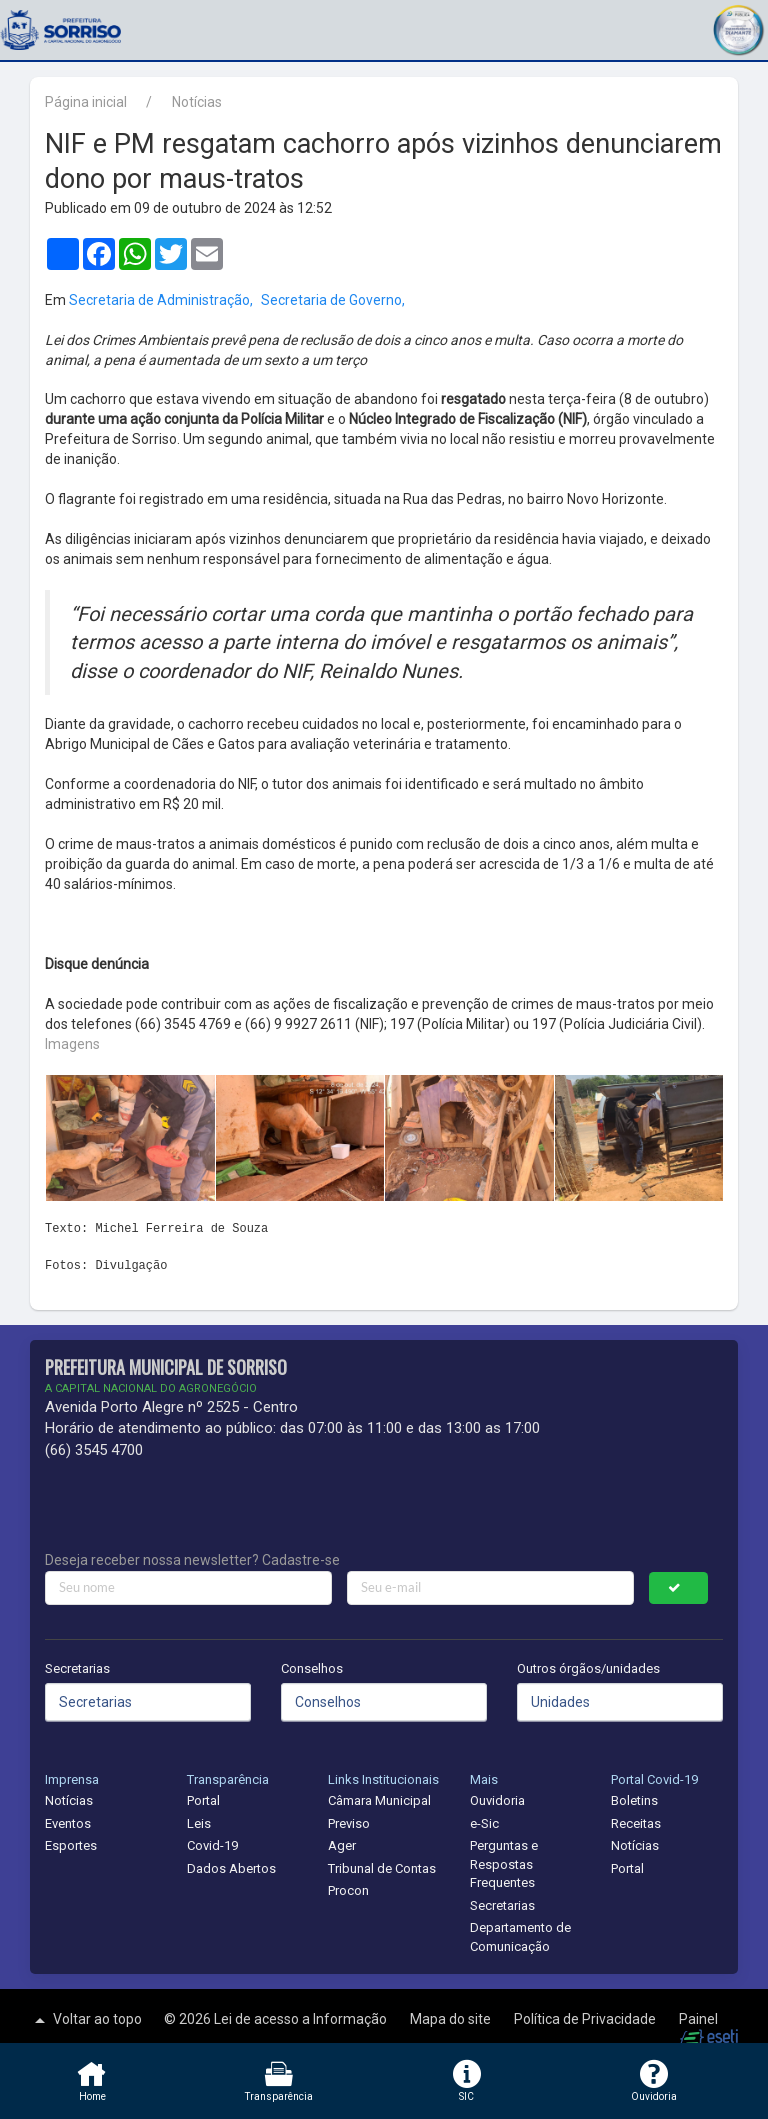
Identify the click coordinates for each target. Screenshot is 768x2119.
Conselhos (312, 1668)
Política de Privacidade (586, 2019)
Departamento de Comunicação (520, 1937)
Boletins (634, 1800)
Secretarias (77, 1668)
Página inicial (86, 102)
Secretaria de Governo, (333, 300)
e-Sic (484, 1823)
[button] (738, 27)
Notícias (197, 102)
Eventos (68, 1823)
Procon (348, 1890)
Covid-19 (212, 1845)
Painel (698, 2019)
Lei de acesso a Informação (302, 2019)
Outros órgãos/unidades (588, 1668)
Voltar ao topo (86, 2020)
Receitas (636, 1823)
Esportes (71, 1845)
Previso (349, 1823)
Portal (203, 1800)
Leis (199, 1823)
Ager (342, 1845)
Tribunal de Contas (382, 1868)
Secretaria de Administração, (161, 300)
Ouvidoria (497, 1800)
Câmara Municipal (379, 1800)
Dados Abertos (231, 1868)
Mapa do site (452, 2019)
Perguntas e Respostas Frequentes (504, 1864)
